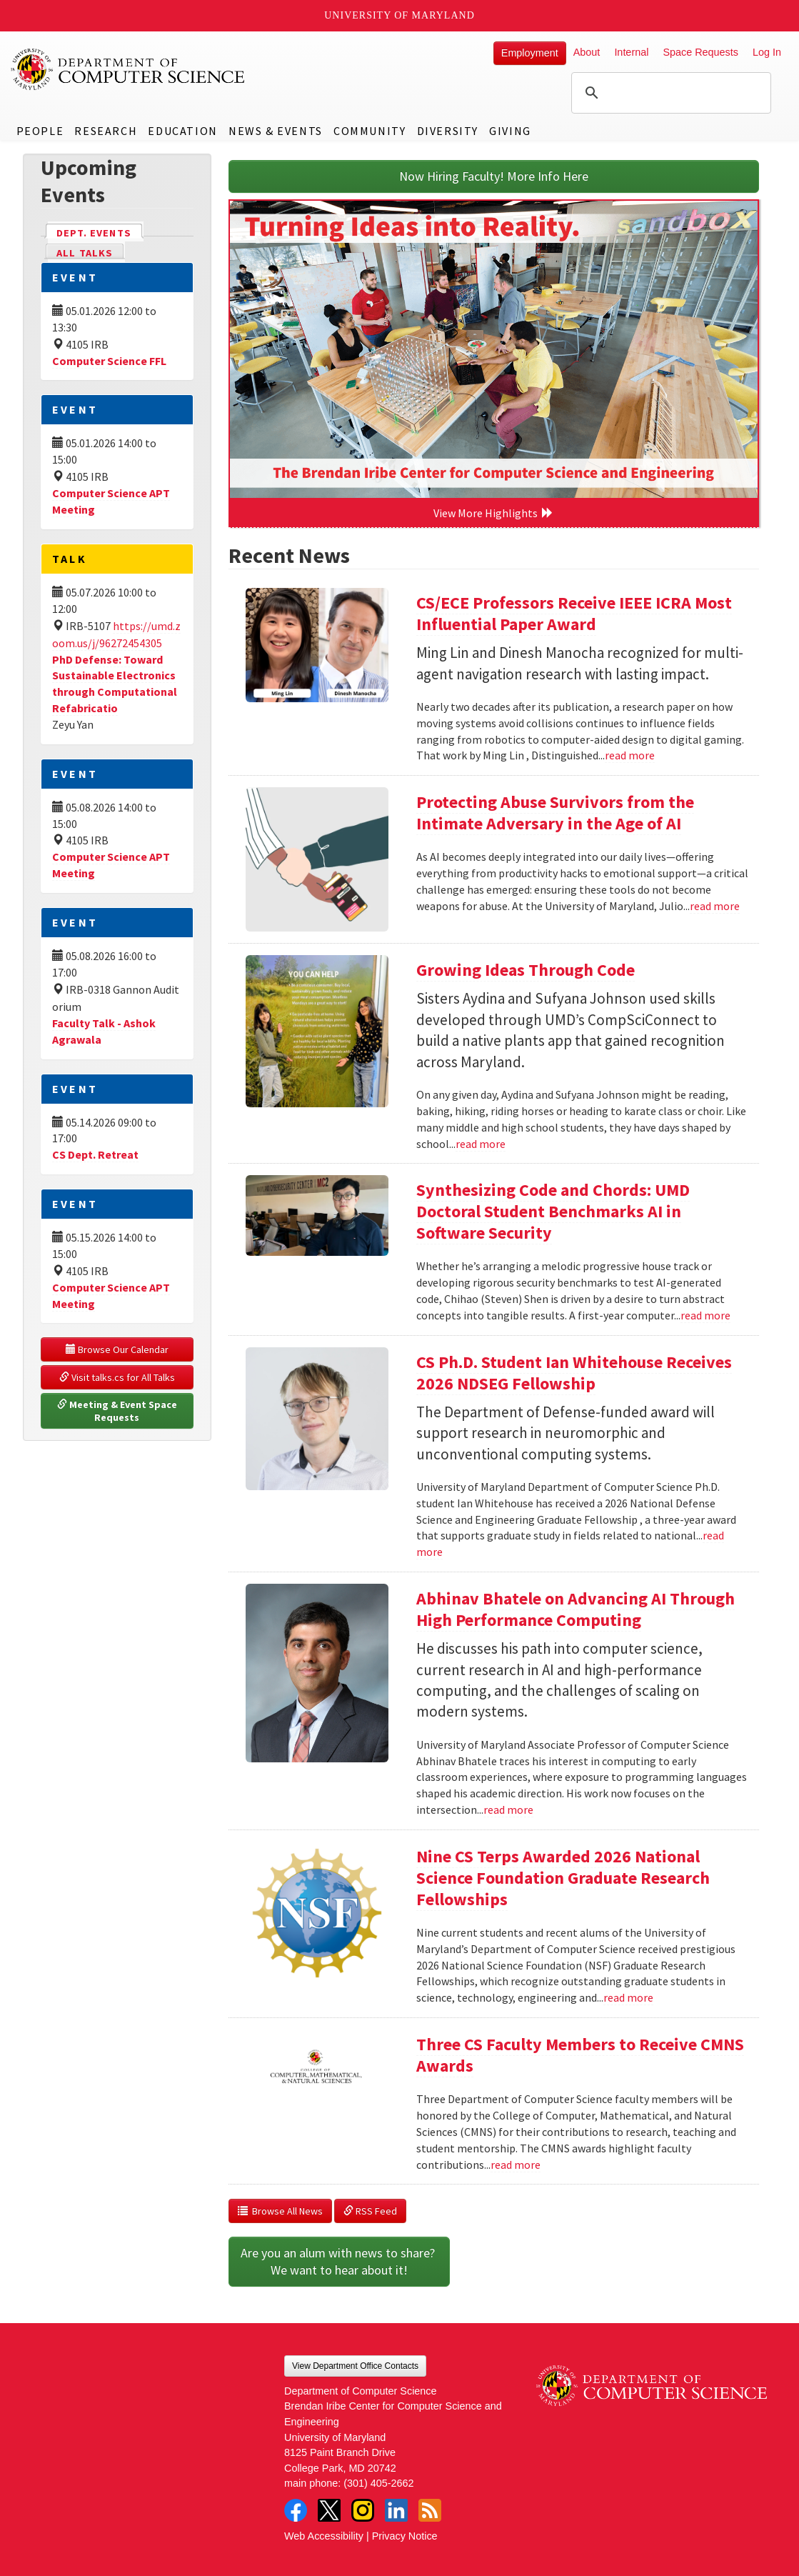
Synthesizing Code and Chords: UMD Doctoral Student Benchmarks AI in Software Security (553, 1211)
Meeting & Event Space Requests (118, 1411)
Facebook (295, 2510)
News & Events (275, 131)
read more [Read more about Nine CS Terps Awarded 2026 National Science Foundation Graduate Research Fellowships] (628, 1997)
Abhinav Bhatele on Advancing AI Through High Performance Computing (575, 1609)
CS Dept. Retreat (95, 1154)
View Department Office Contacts (355, 2366)
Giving (510, 131)
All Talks (84, 252)
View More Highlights (493, 513)
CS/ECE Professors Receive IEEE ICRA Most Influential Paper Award (574, 613)
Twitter (329, 2510)
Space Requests (700, 52)
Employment (529, 53)
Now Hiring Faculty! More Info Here (493, 176)
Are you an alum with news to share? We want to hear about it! (339, 2261)
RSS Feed (370, 2211)
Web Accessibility (323, 2536)
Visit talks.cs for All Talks (117, 1377)
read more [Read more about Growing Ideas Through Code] (481, 1144)
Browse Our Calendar (117, 1349)
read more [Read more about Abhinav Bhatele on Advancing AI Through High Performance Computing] (508, 1809)
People (40, 131)
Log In (767, 52)
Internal (631, 52)
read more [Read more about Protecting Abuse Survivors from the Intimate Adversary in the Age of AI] (715, 906)
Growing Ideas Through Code (525, 970)
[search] (669, 92)
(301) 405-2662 (378, 2483)
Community (369, 131)
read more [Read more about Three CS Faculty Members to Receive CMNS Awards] (516, 2164)
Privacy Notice (405, 2536)
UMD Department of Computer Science (128, 69)
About (586, 52)
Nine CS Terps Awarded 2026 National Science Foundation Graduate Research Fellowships (563, 1877)
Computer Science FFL (109, 361)
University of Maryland (399, 15)
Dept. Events (100, 231)
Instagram (362, 2510)
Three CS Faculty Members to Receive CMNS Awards (580, 2055)
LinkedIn (396, 2510)
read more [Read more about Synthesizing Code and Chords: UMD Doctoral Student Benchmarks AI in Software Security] (705, 1315)
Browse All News (280, 2211)
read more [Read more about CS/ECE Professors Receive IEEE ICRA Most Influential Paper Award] (630, 755)
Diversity (447, 131)
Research (105, 131)
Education (182, 131)
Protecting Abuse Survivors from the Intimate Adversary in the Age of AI (555, 812)
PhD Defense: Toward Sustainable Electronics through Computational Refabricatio (114, 684)
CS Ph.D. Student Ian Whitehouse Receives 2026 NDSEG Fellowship (574, 1372)
